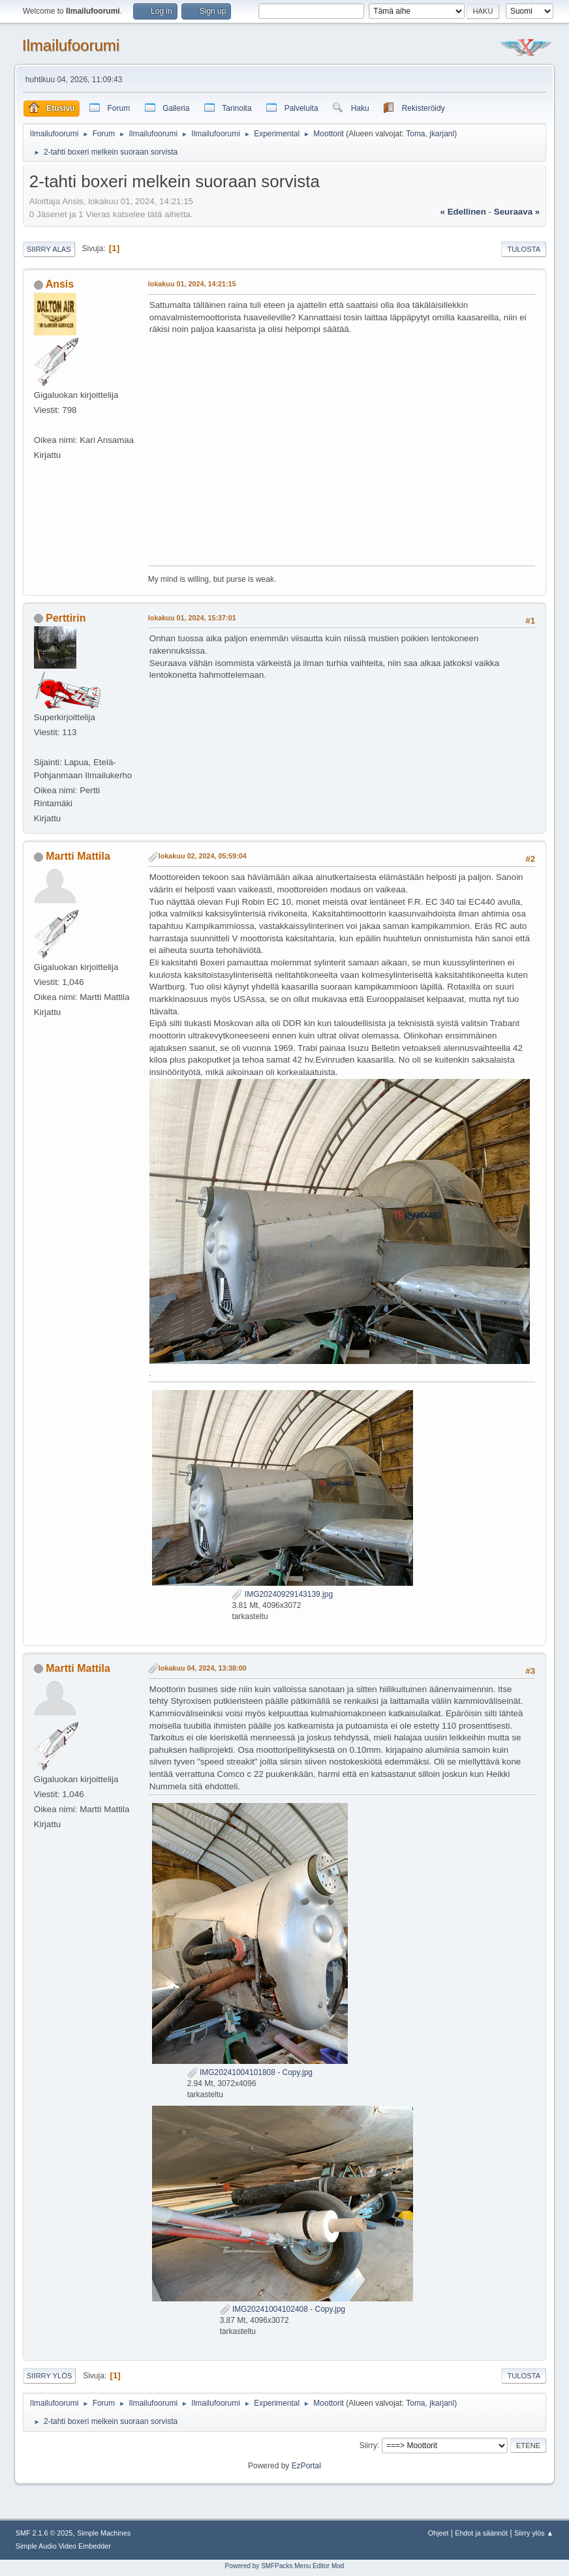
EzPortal (306, 2465)
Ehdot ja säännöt (481, 2533)
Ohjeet (438, 2533)
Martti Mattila (78, 856)
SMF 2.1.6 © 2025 (44, 2533)
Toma (415, 133)
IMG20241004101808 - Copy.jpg (250, 2072)
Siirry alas (49, 249)
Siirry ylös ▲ (533, 2533)
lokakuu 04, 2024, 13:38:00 (203, 1668)
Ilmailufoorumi (70, 45)
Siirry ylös (49, 2376)
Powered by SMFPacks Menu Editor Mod (285, 2565)
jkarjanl (441, 133)
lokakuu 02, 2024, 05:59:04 (203, 856)
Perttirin (65, 618)
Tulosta (523, 249)
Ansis (60, 284)
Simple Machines (104, 2533)
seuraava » (517, 212)
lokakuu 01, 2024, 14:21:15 (192, 284)
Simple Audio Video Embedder (63, 2546)
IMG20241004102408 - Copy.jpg (282, 2309)
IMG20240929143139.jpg (282, 1594)
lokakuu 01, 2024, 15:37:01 (192, 618)
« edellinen (463, 212)
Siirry (368, 2444)
